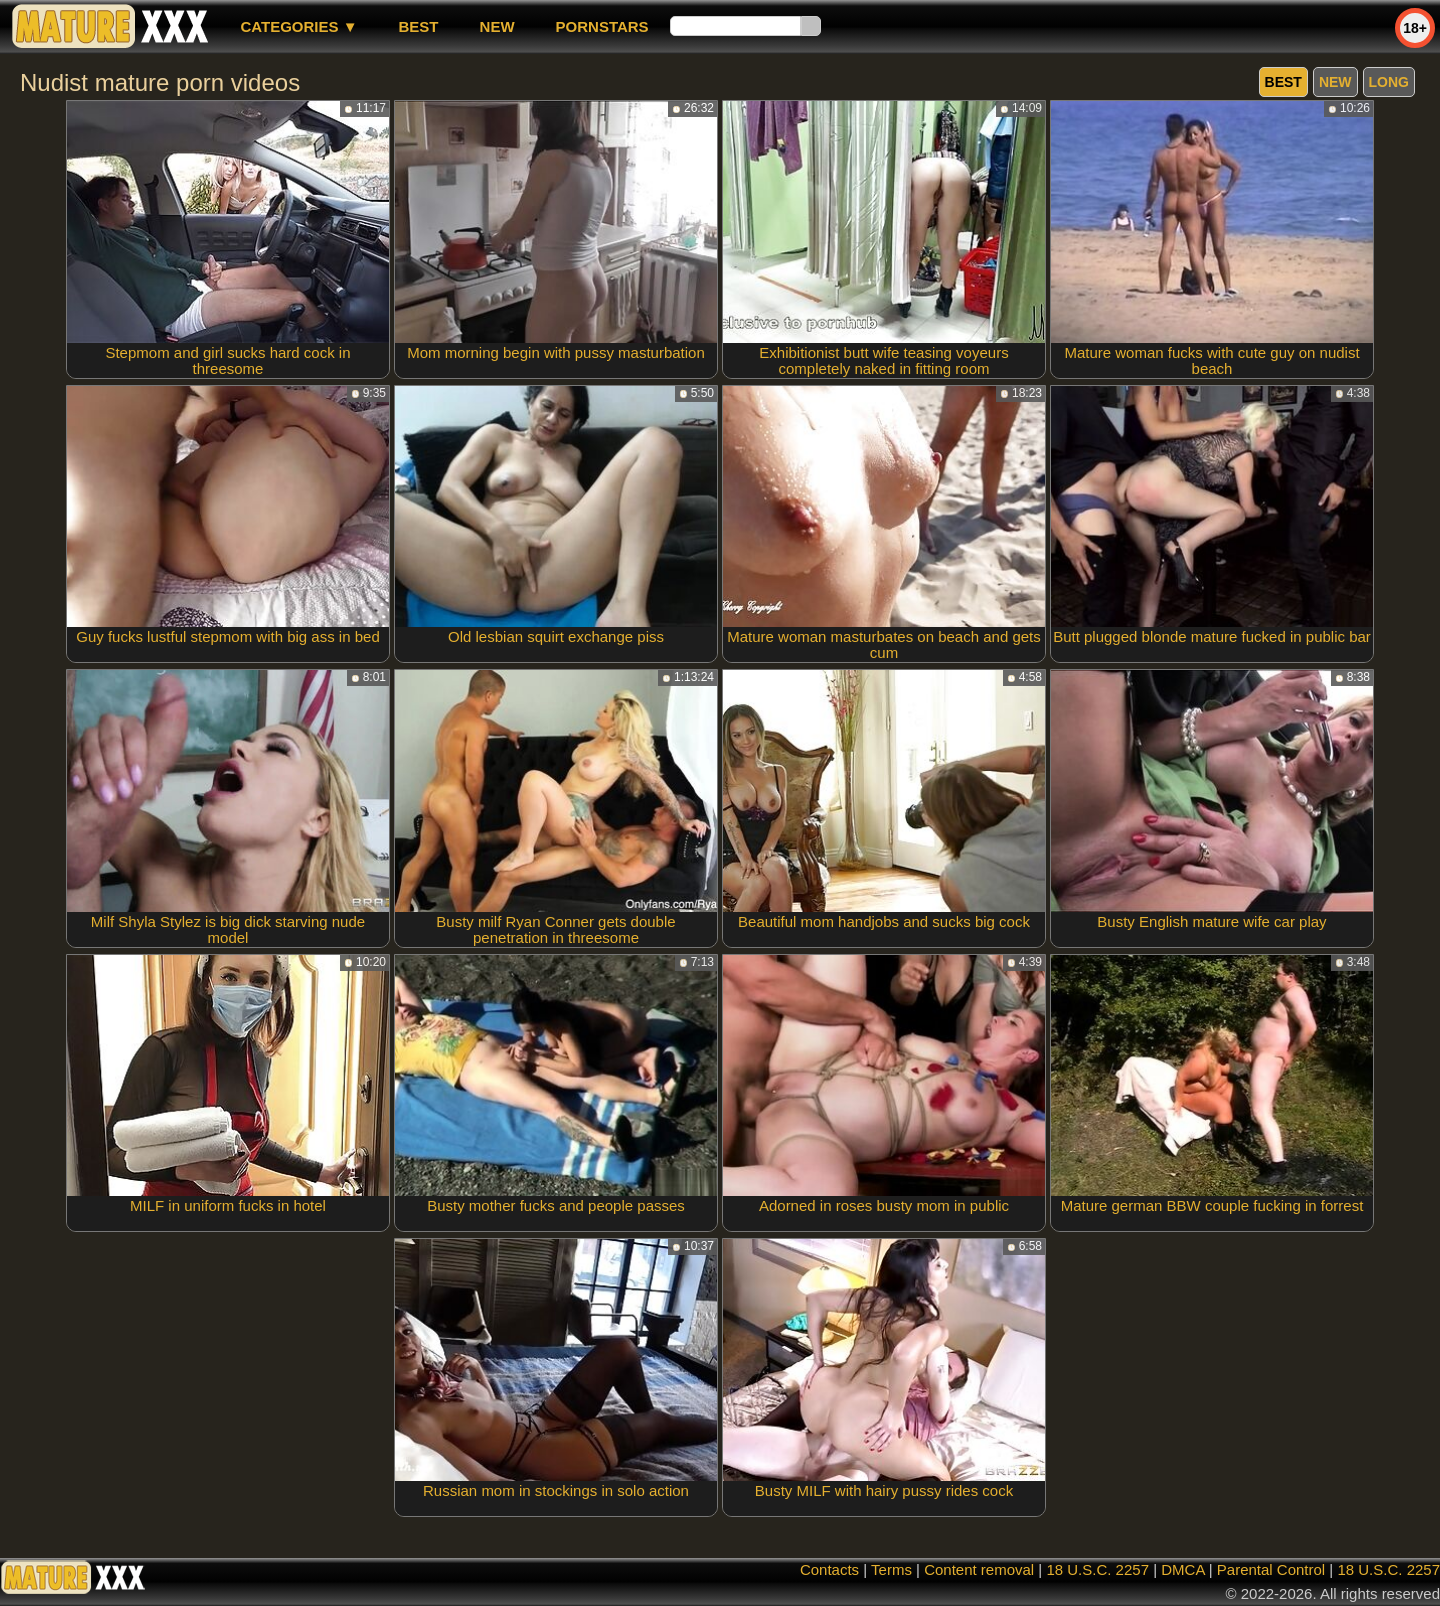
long (1389, 82)
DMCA (1182, 1569)
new (497, 26)
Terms (891, 1569)
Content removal (979, 1569)
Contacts (829, 1569)
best (419, 26)
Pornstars (602, 26)
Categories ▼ (298, 26)
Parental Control (1271, 1569)
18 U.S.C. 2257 (1097, 1569)
